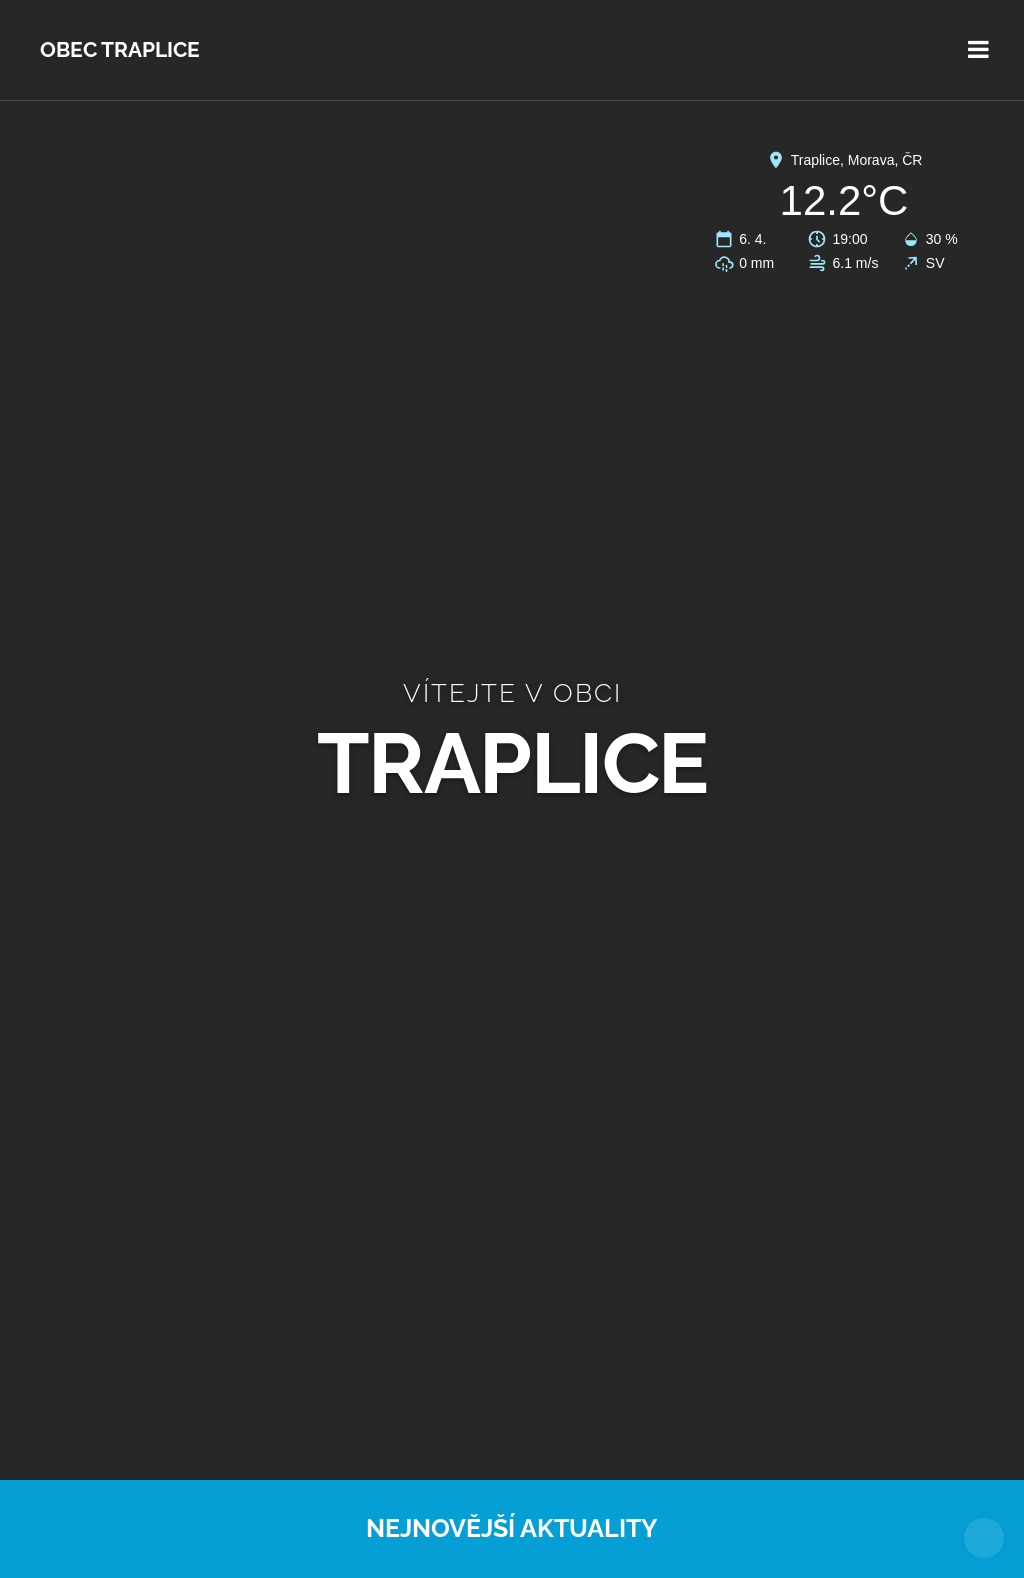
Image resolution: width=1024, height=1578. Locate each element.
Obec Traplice (120, 49)
